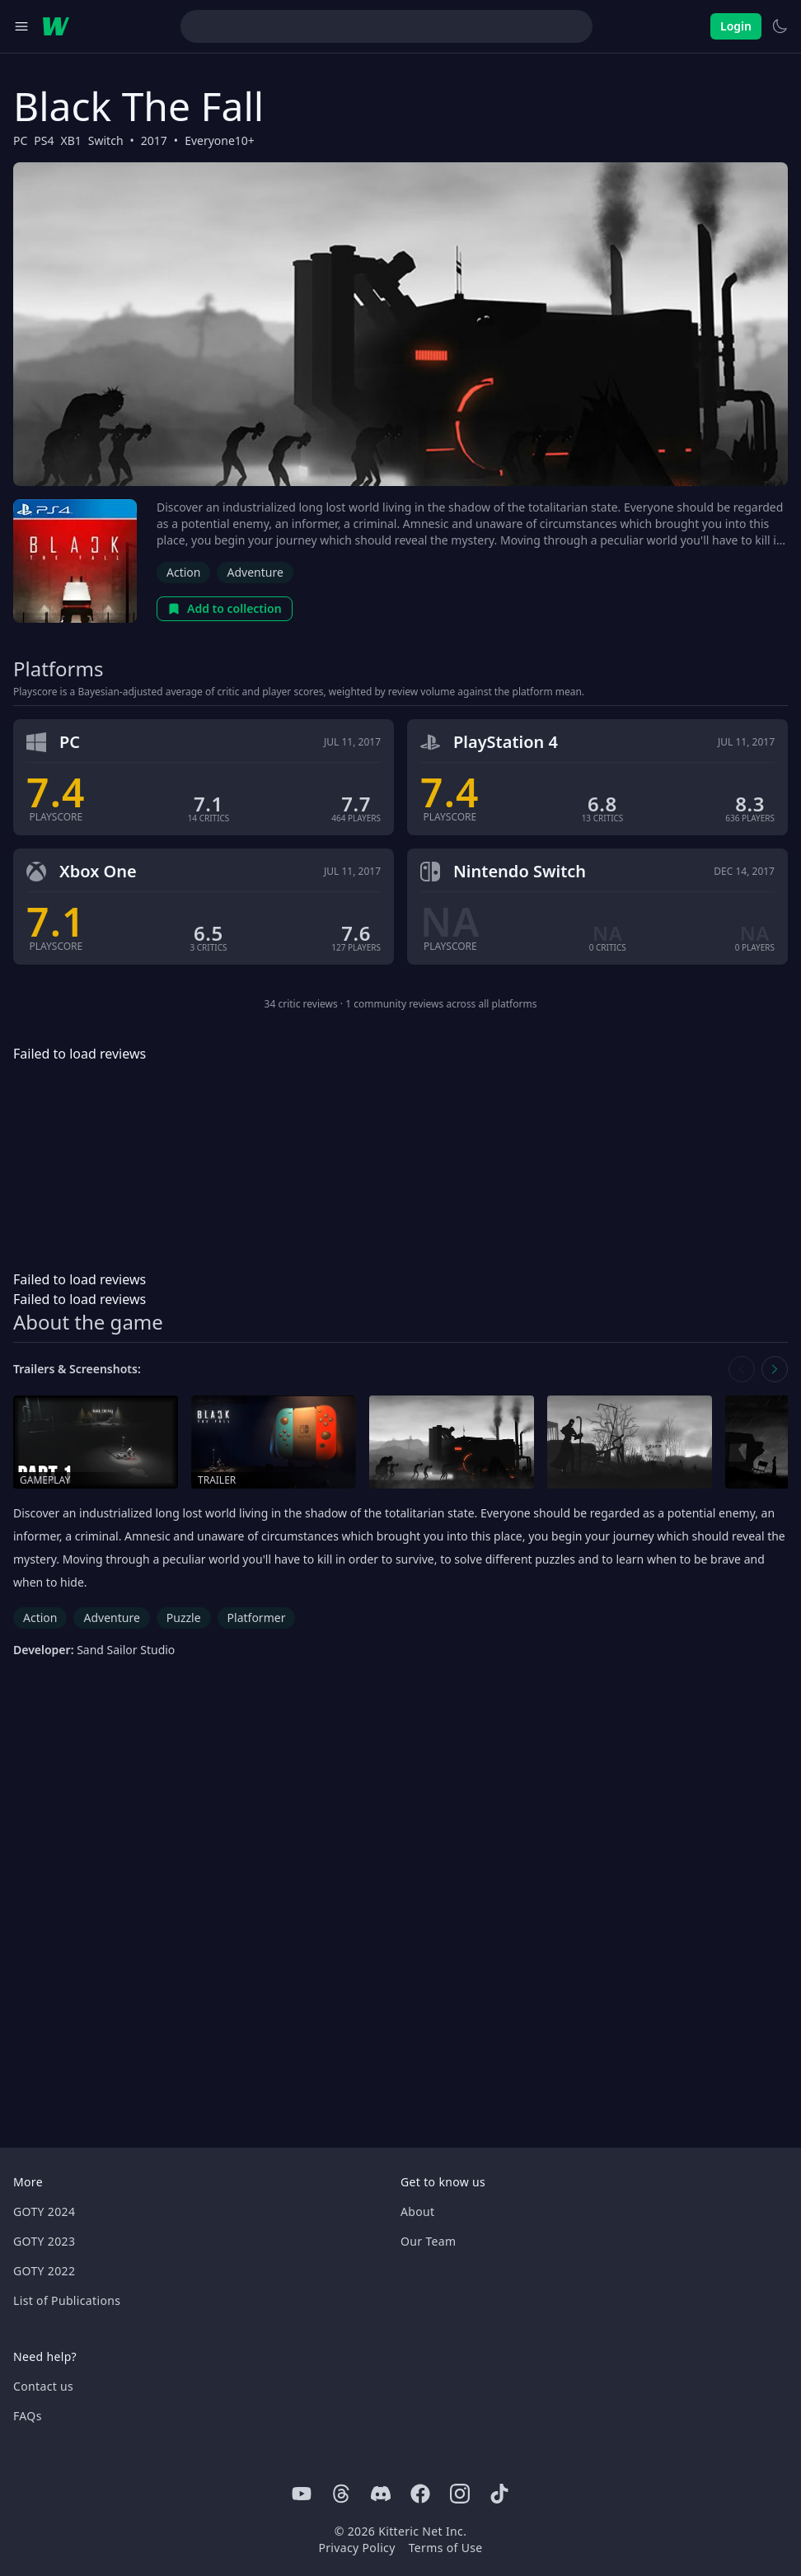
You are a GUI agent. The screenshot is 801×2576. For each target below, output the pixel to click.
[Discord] (381, 2494)
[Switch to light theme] (779, 26)
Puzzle (183, 1617)
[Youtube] (302, 2494)
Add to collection (224, 608)
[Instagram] (460, 2494)
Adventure (255, 572)
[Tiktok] (499, 2494)
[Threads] (341, 2494)
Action (183, 572)
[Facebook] (420, 2494)
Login (736, 26)
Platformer (256, 1617)
